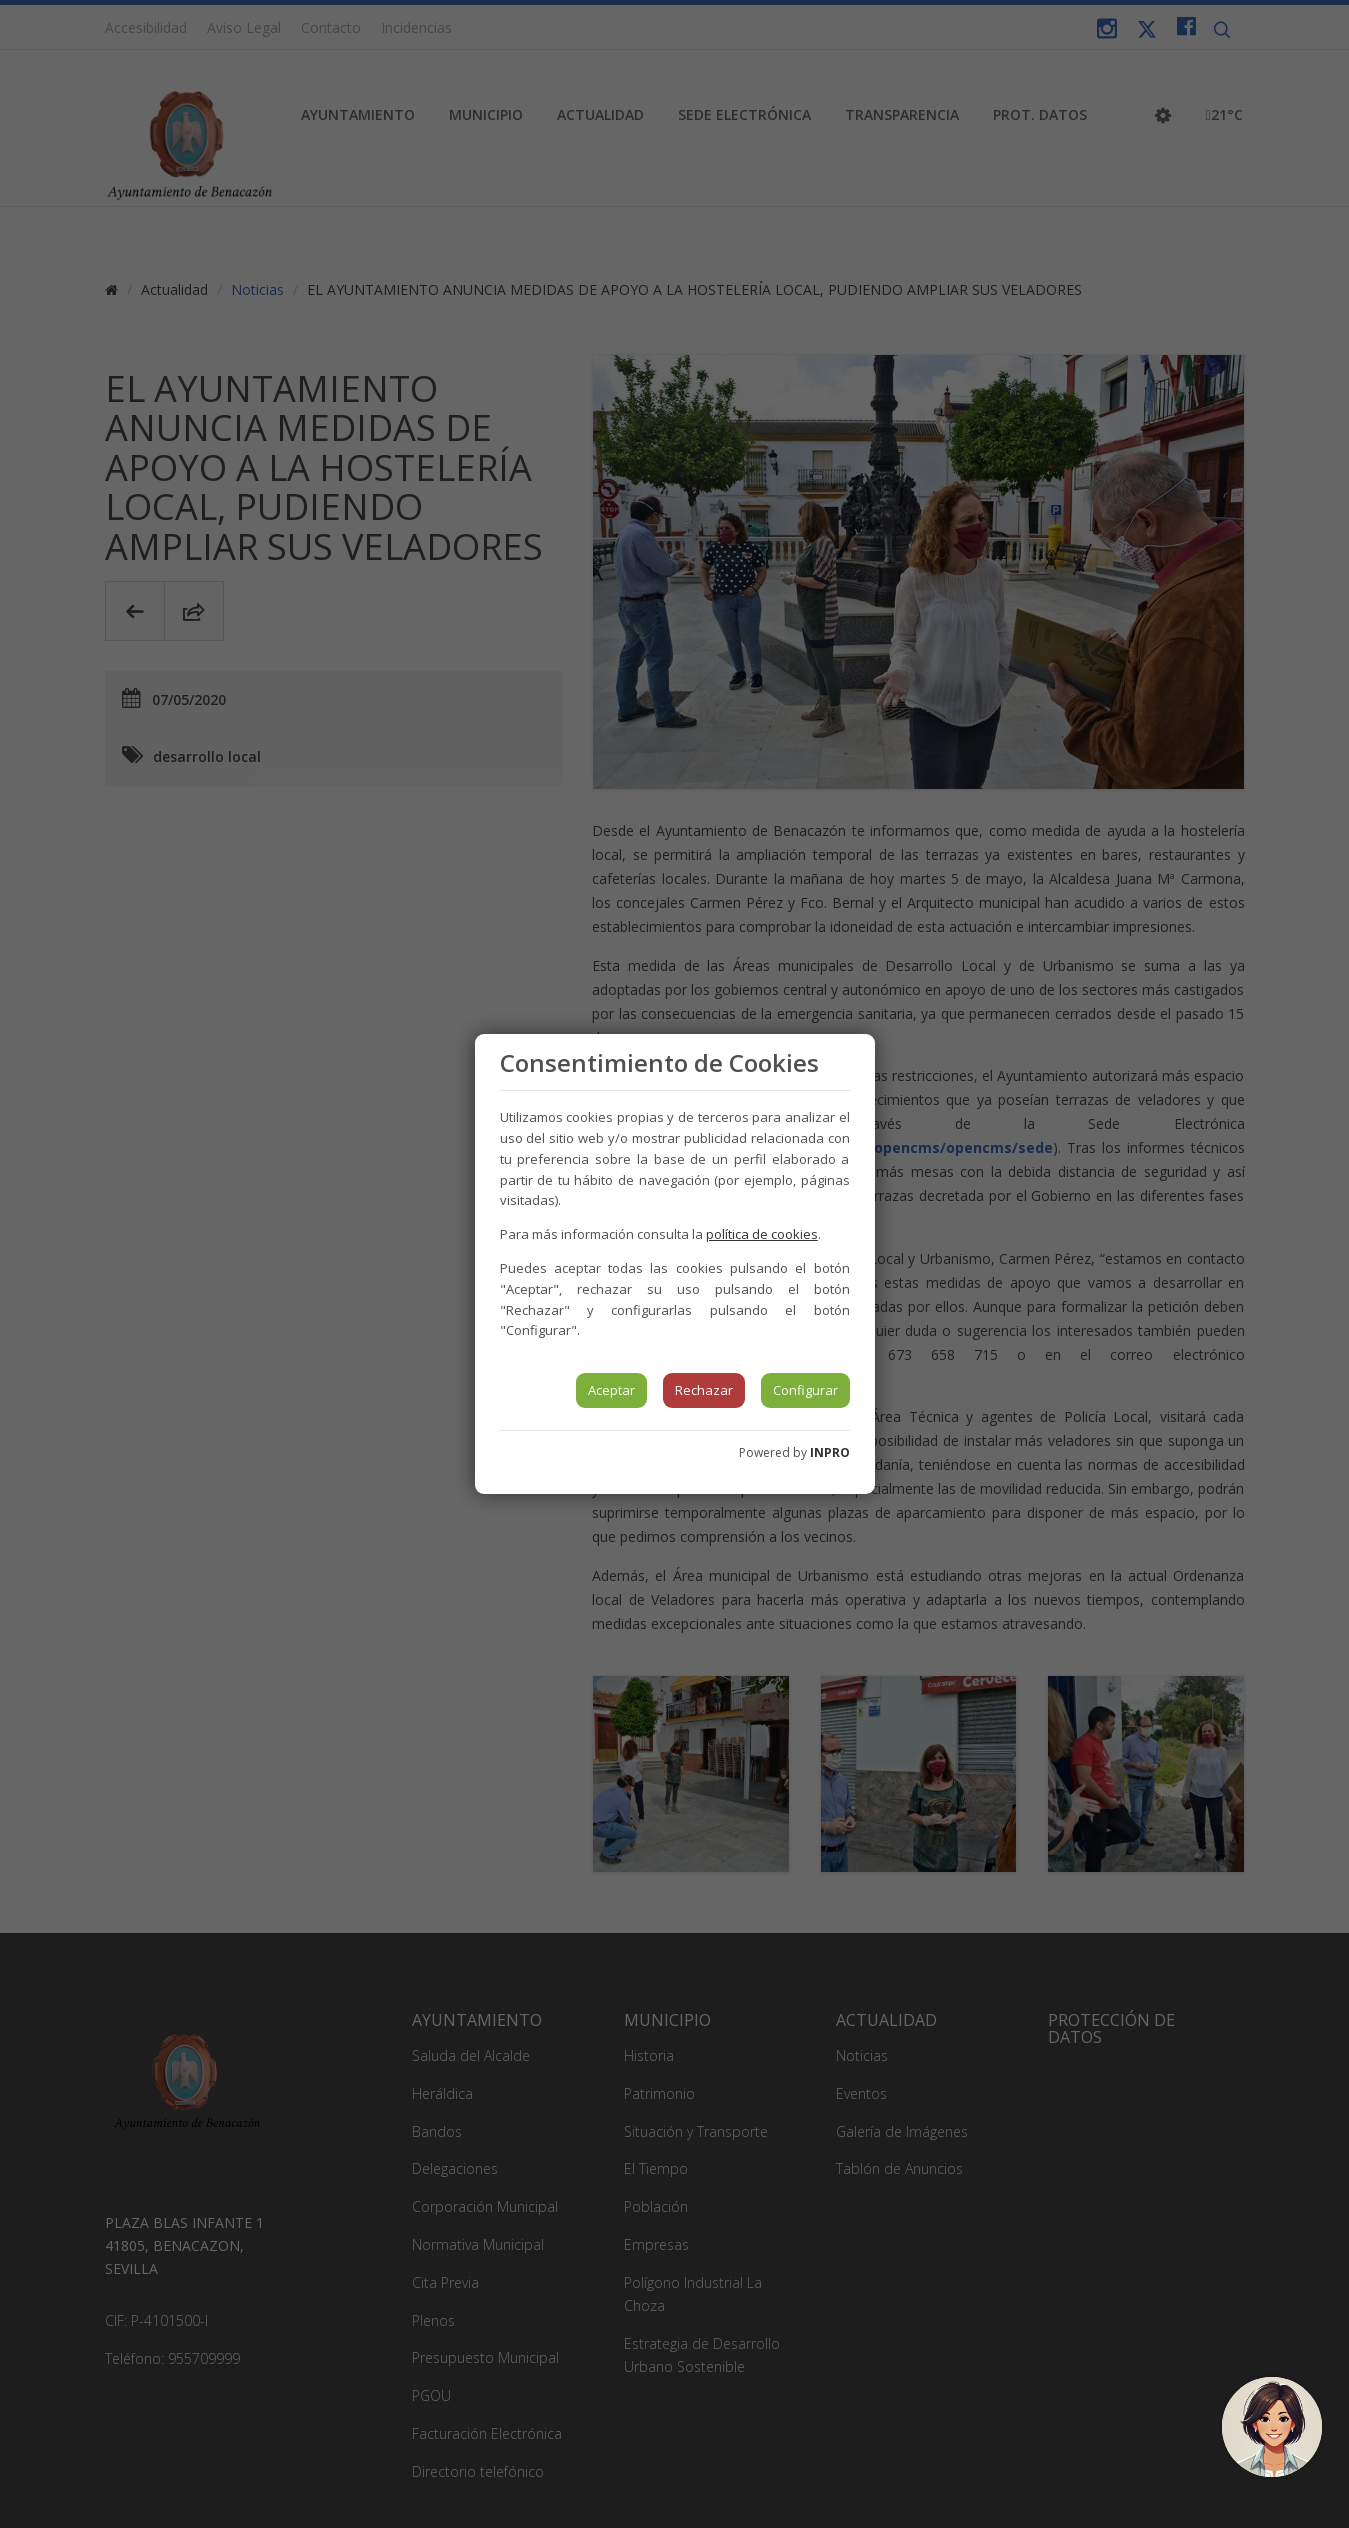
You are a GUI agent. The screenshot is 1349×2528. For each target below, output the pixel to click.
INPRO (830, 1452)
